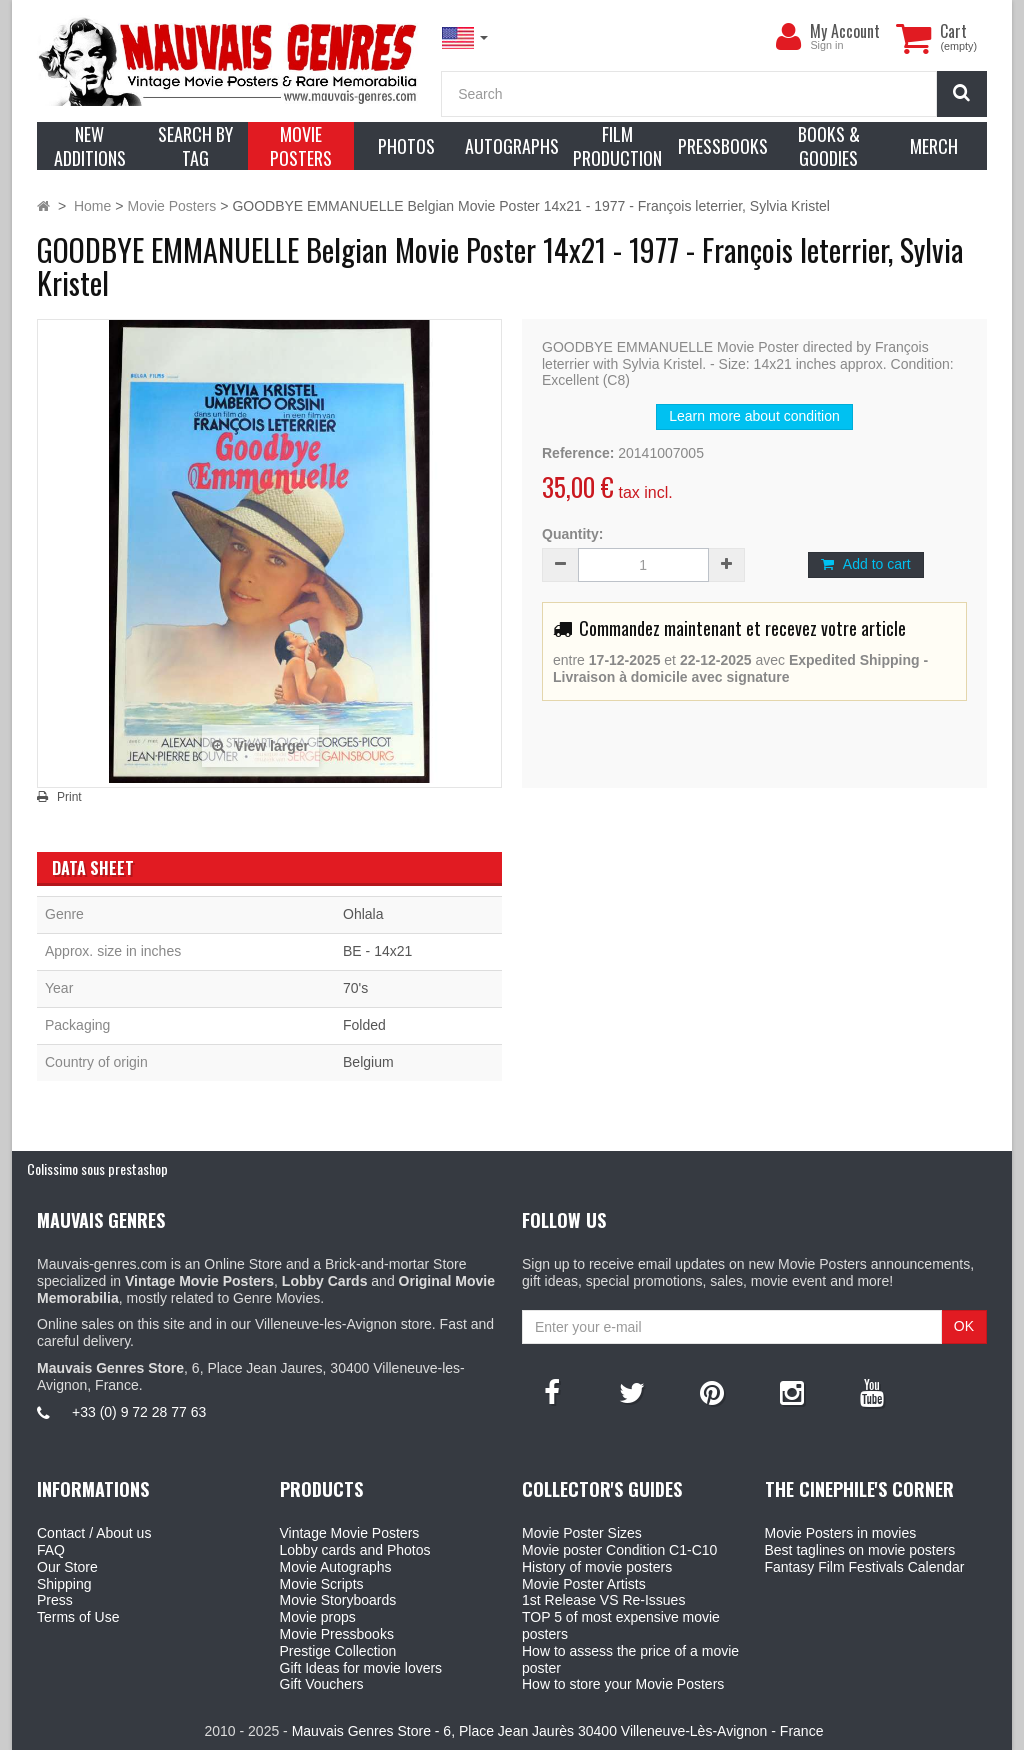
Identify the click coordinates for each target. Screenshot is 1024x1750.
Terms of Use (78, 1617)
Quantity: (572, 534)
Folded (364, 1025)
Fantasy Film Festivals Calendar (865, 1567)
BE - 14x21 (377, 951)
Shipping (64, 1584)
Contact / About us (94, 1533)
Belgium (368, 1062)
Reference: (578, 453)
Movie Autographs (336, 1567)
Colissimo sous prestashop (97, 1168)
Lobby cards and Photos (355, 1550)
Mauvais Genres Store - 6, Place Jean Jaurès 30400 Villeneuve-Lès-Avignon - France (558, 1731)
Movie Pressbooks (337, 1634)
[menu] (788, 37)
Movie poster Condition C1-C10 (619, 1550)
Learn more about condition (754, 416)
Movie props (318, 1617)
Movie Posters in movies (841, 1533)
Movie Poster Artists (584, 1584)
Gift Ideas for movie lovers (361, 1668)
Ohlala (363, 914)
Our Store (67, 1567)
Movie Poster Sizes (582, 1533)
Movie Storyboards (338, 1600)
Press (55, 1600)
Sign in (826, 45)
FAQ (51, 1550)
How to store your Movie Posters (623, 1684)
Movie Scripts (322, 1584)
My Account (845, 31)
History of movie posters (597, 1567)
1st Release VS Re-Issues (603, 1600)
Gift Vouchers (322, 1684)
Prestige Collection (338, 1651)
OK (964, 1326)
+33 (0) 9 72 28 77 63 (139, 1412)
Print (69, 797)
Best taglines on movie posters (860, 1550)
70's (355, 988)
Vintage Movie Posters (350, 1533)
